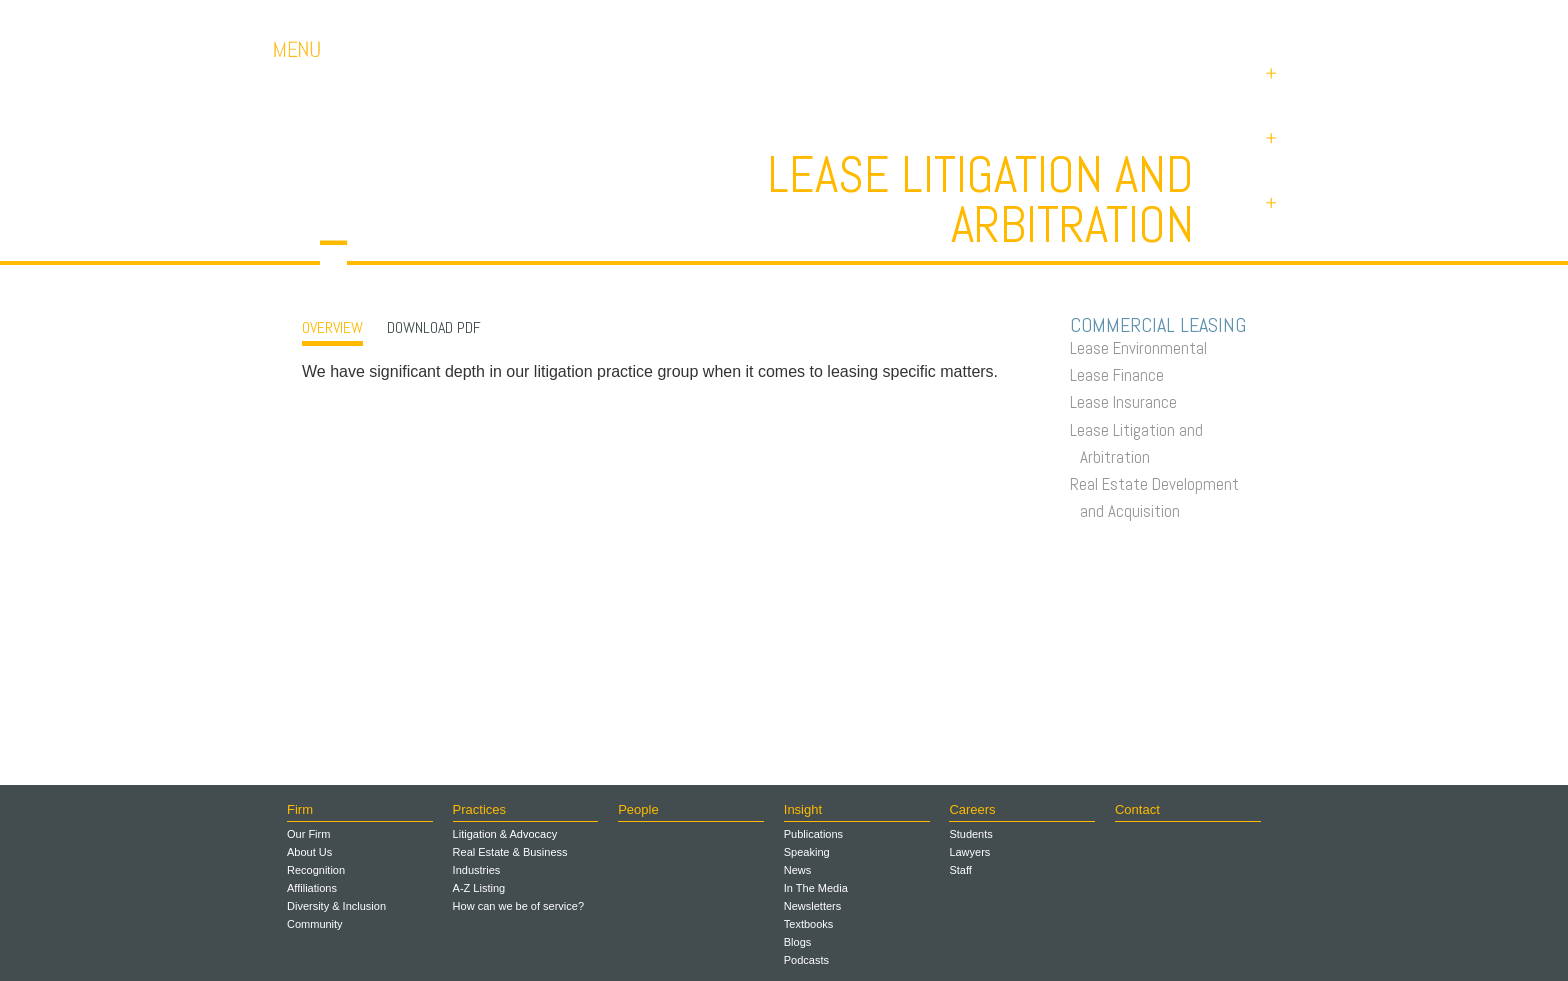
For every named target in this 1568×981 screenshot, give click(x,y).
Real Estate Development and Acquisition (1159, 497)
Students (970, 834)
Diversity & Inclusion (336, 906)
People (638, 809)
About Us (309, 852)
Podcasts (806, 960)
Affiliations (312, 888)
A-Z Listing (479, 888)
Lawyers (969, 852)
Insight (803, 809)
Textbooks (809, 924)
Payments (1254, 19)
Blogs (798, 942)
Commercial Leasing (1163, 325)
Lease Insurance (1128, 402)
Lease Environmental (1143, 348)
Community (315, 924)
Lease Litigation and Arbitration (1141, 443)
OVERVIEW (332, 327)
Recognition (316, 870)
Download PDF (434, 327)
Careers (1064, 19)
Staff (960, 870)
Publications (813, 834)
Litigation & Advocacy (505, 834)
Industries (477, 870)
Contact (1154, 19)
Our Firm (308, 834)
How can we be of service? (518, 906)
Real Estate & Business (510, 852)
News (798, 870)
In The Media (816, 888)
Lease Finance (1122, 375)
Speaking (807, 852)
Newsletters (812, 906)
